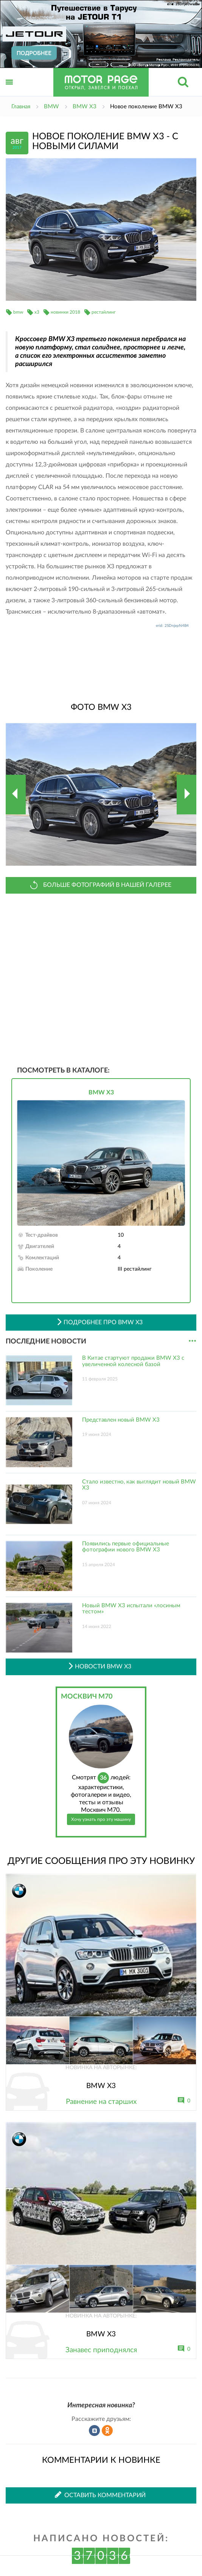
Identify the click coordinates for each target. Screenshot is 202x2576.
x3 (36, 312)
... (192, 1341)
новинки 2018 (65, 312)
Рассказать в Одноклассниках (107, 2430)
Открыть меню (9, 90)
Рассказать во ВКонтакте (94, 2430)
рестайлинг (104, 312)
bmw (18, 312)
